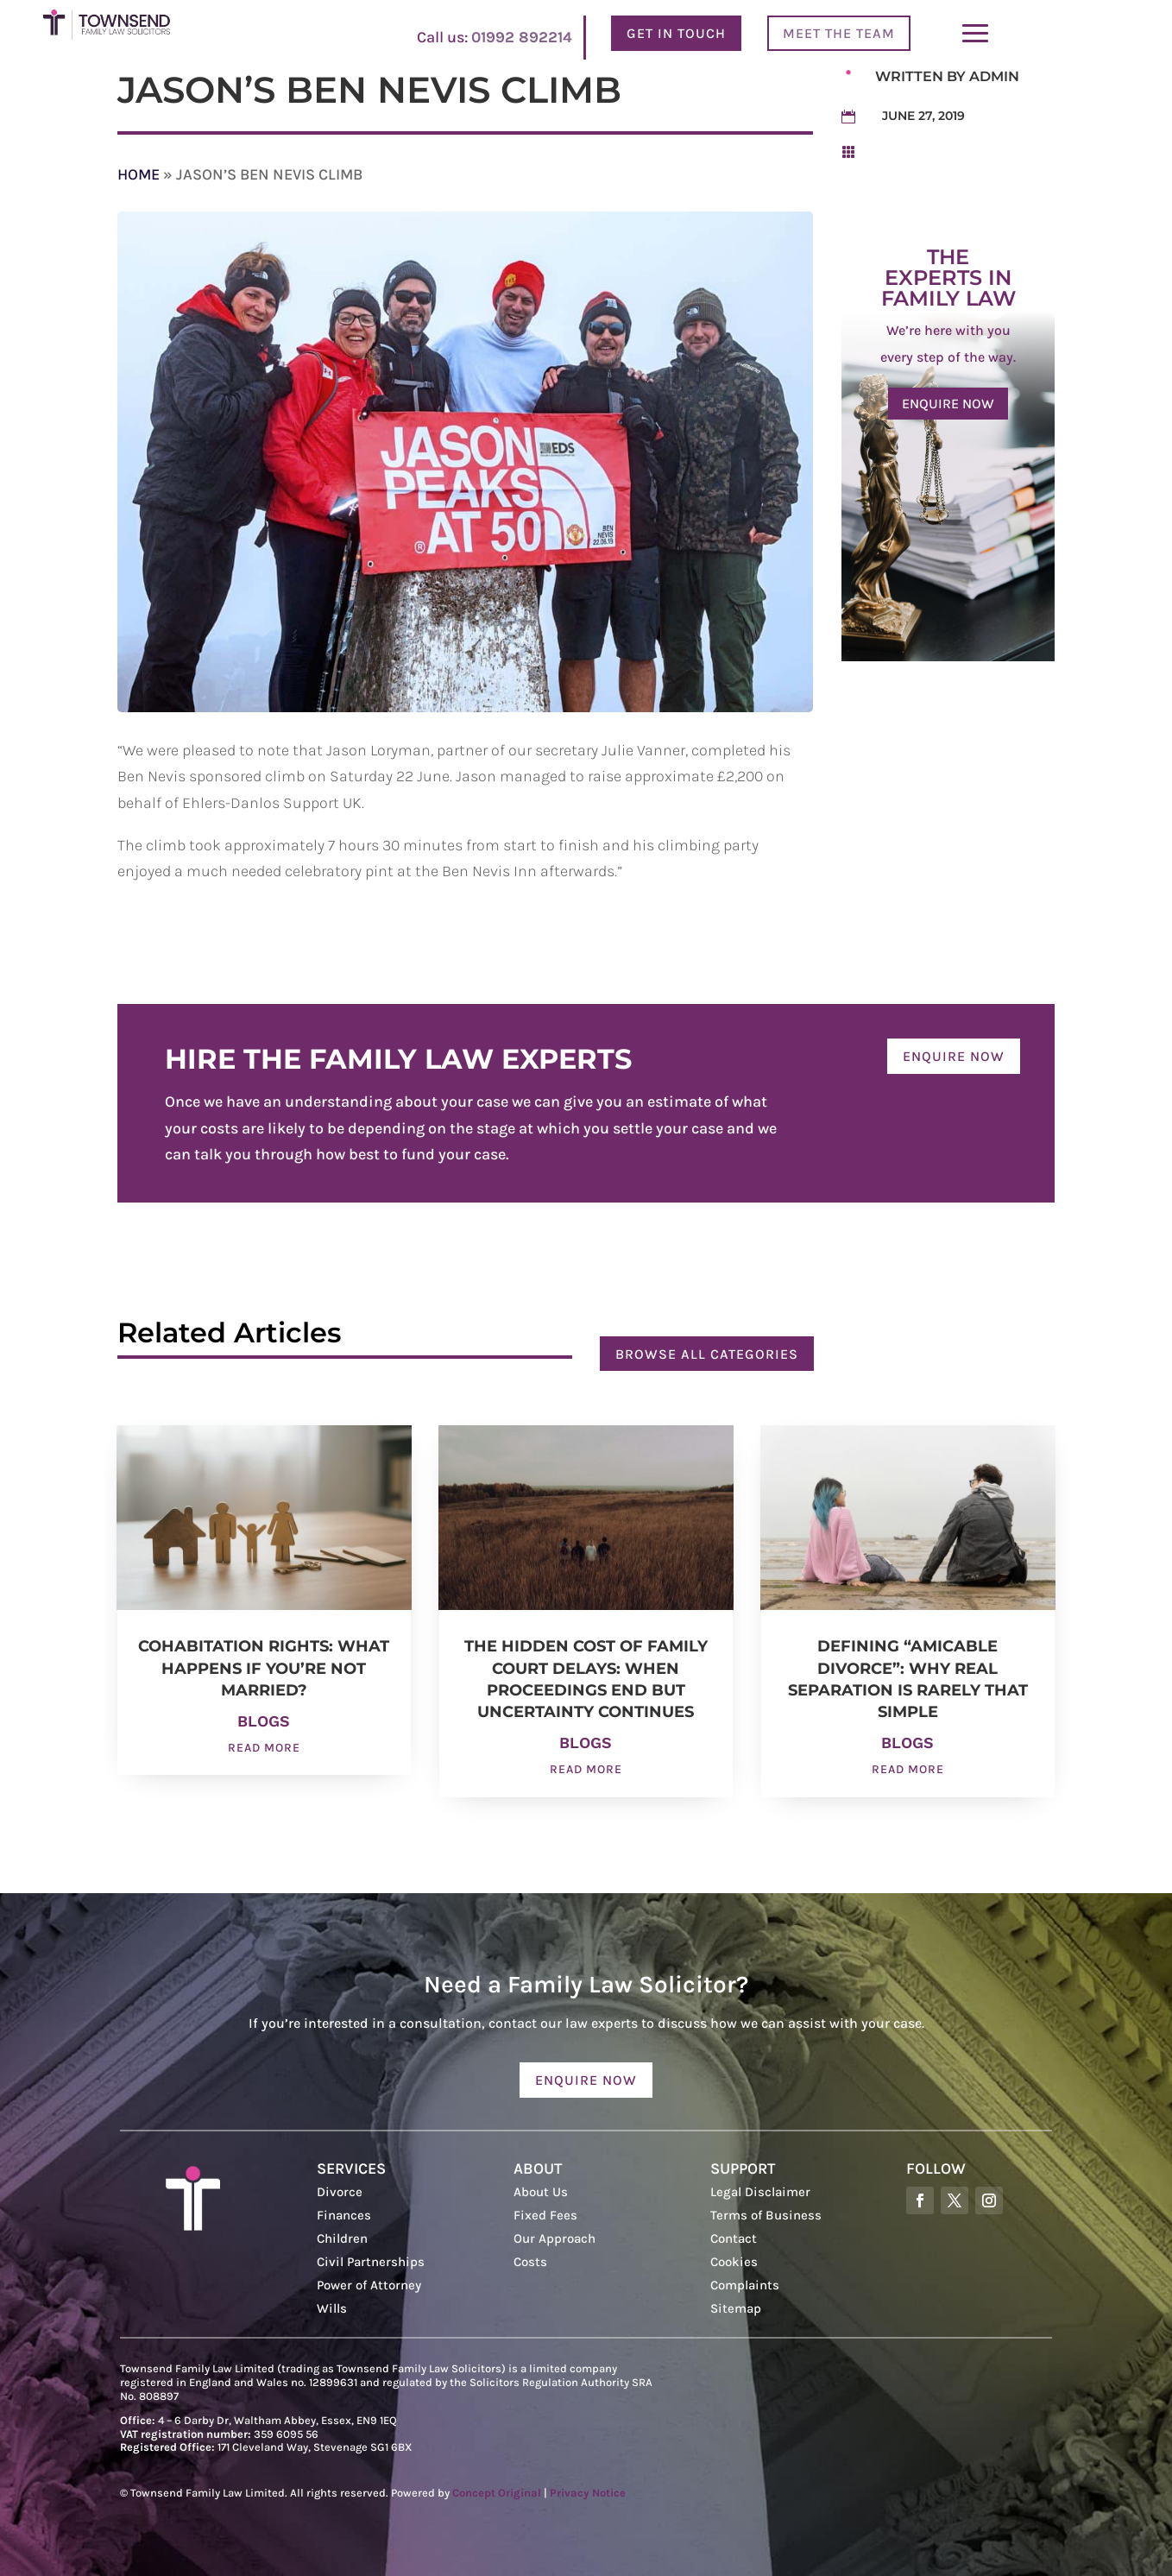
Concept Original (496, 2492)
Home (138, 174)
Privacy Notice (588, 2492)
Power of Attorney (369, 2285)
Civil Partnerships (371, 2262)
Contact (733, 2238)
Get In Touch (676, 33)
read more (264, 1747)
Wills (332, 2308)
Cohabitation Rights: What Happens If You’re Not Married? (263, 1668)
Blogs (263, 1721)
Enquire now (948, 403)
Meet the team (839, 33)
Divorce (339, 2192)
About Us (541, 2192)
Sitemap (735, 2308)
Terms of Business (766, 2215)
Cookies (734, 2262)
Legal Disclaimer (760, 2192)
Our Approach (554, 2238)
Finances (344, 2215)
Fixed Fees (545, 2215)
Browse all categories (706, 1354)
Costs (530, 2262)
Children (342, 2238)
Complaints (744, 2285)
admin (994, 76)
